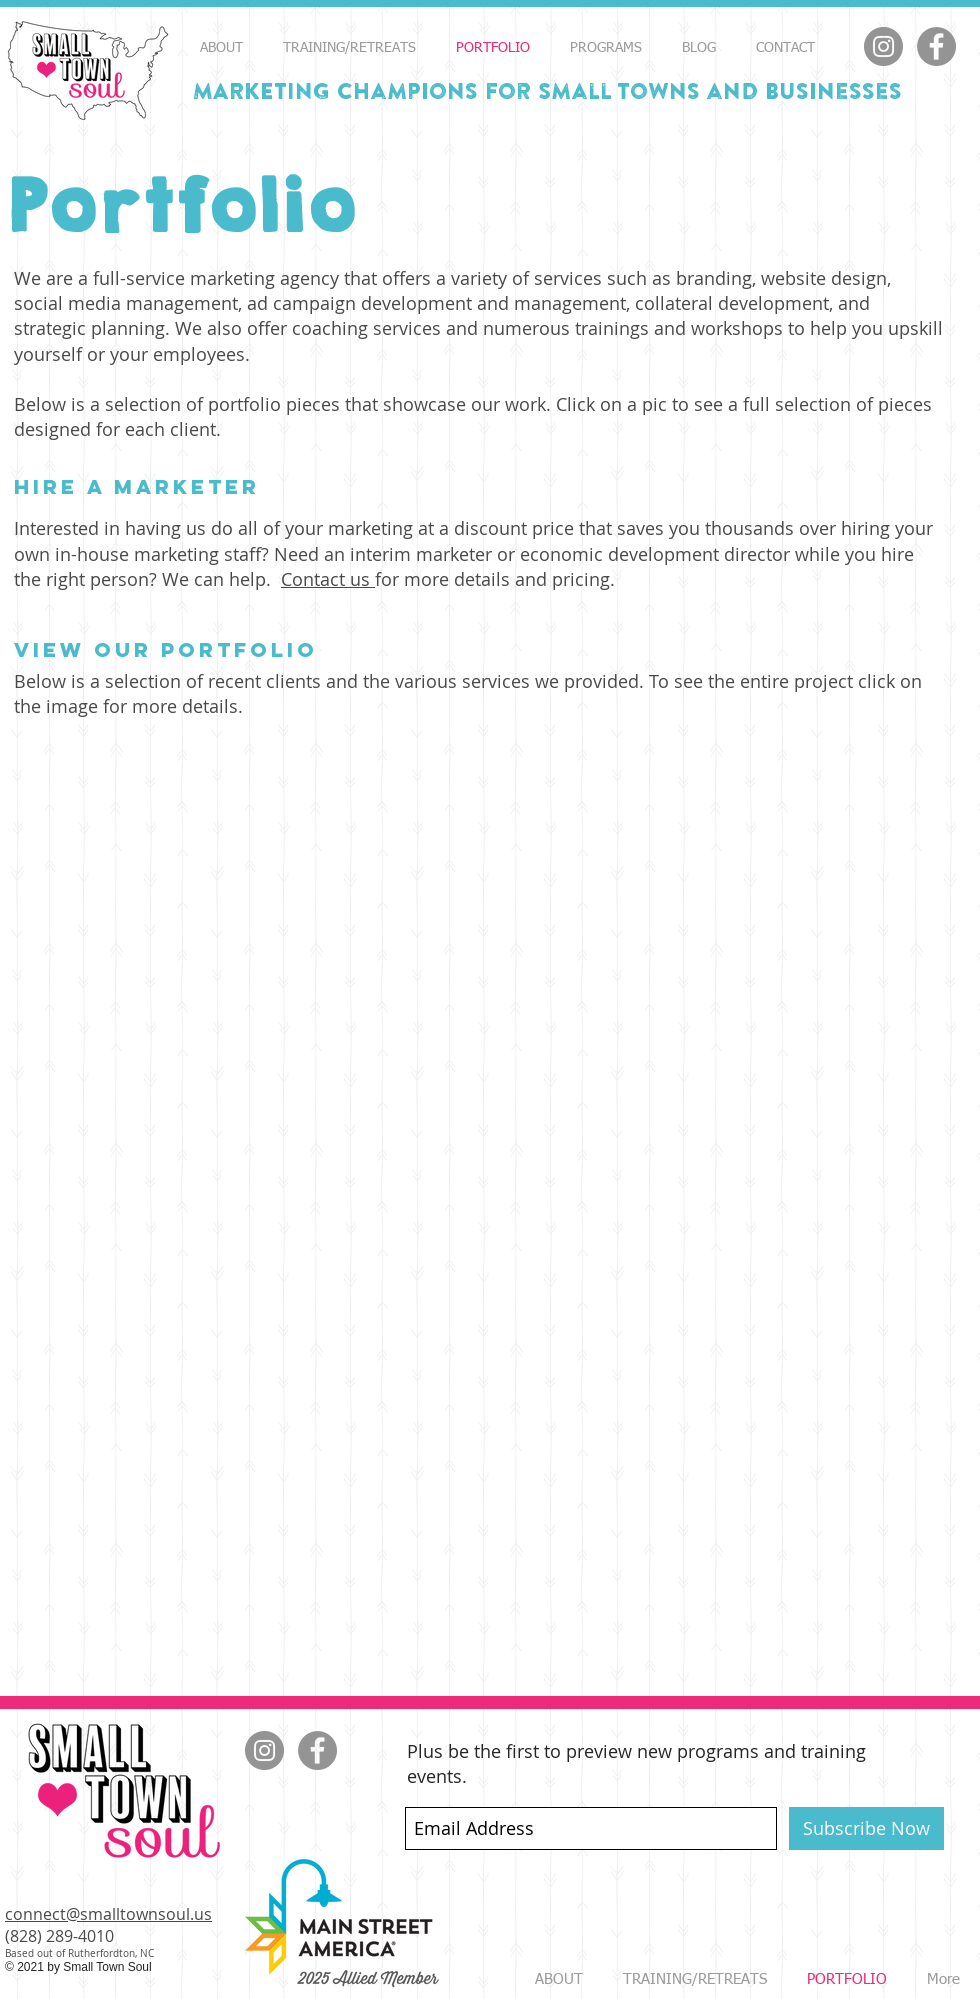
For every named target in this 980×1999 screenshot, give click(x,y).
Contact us (328, 579)
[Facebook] (936, 46)
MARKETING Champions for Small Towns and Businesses (547, 91)
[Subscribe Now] (866, 1828)
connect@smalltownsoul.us (108, 1914)
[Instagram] (883, 46)
